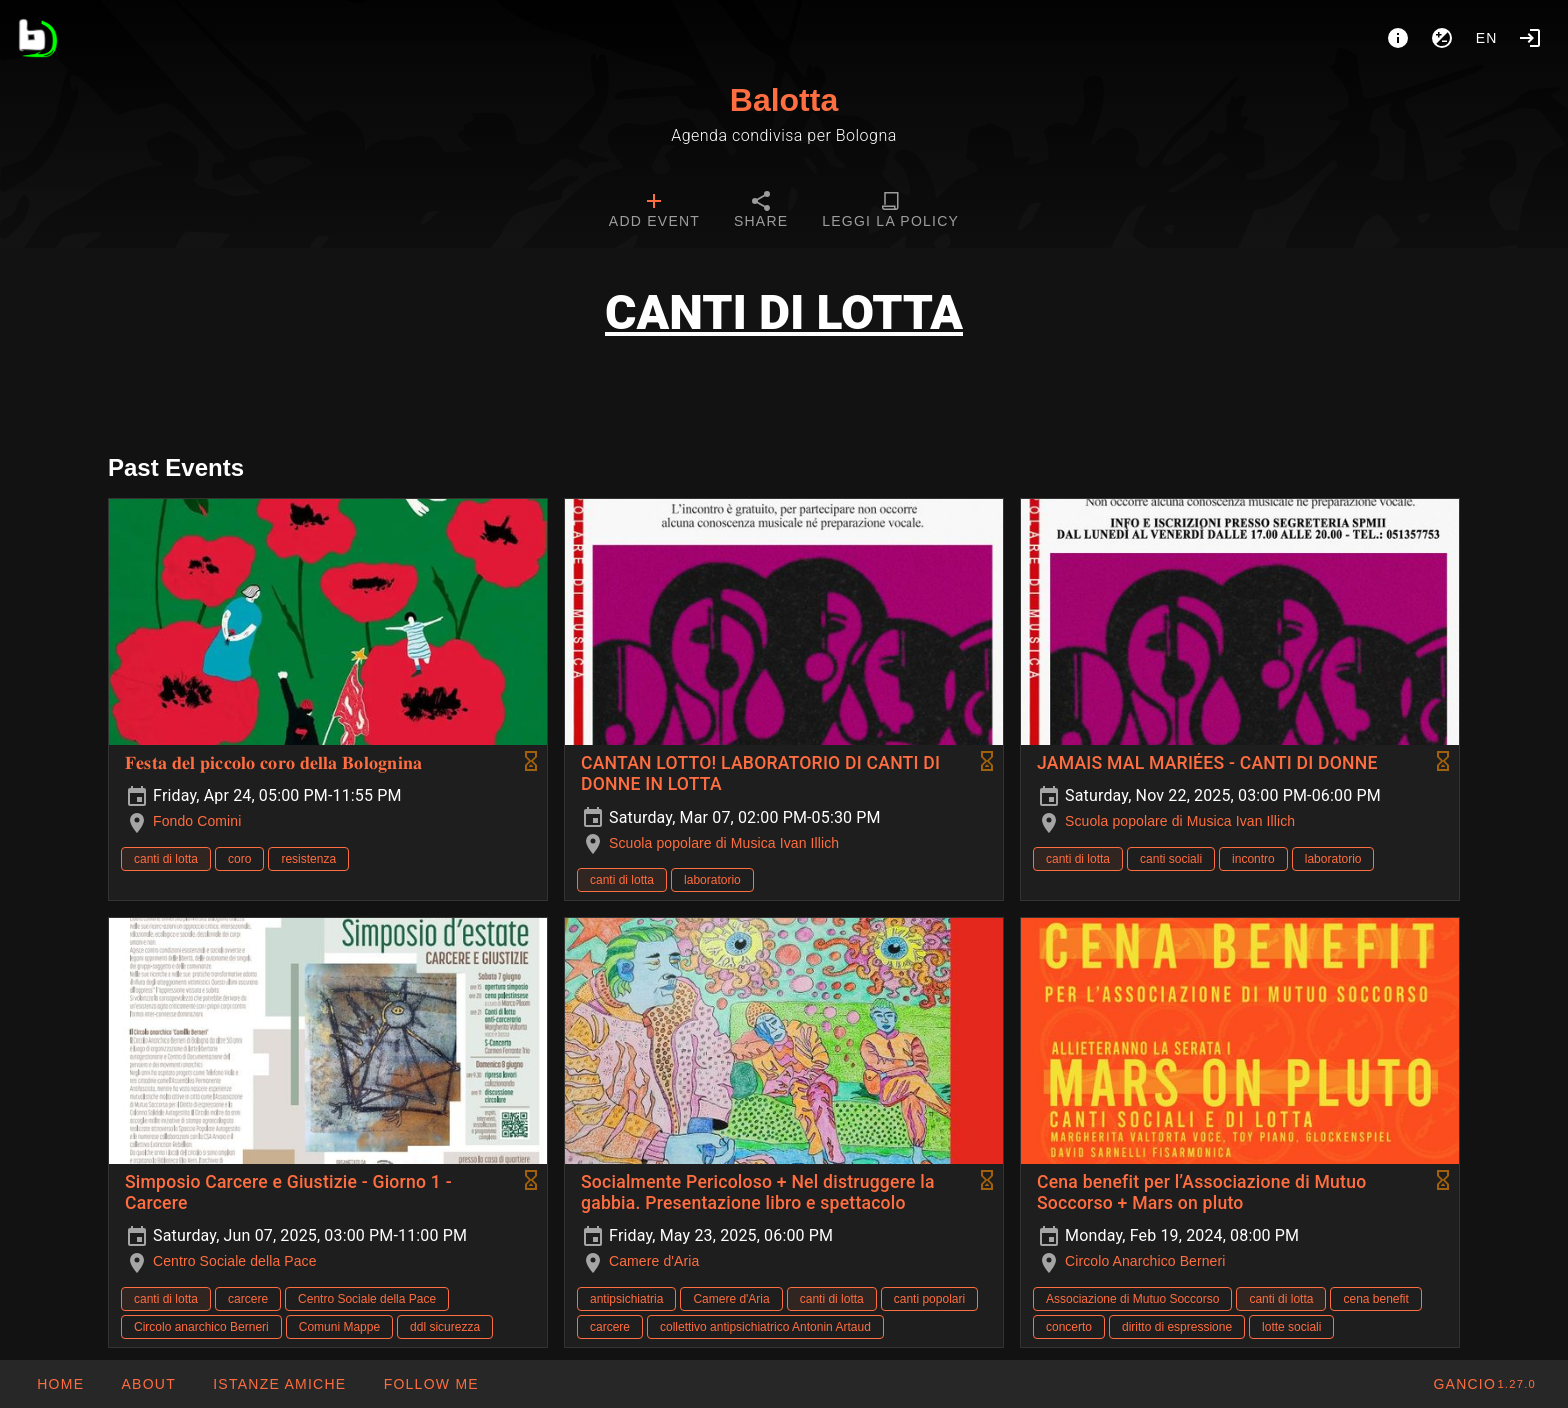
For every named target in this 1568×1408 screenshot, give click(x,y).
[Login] (1530, 38)
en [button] (1487, 38)
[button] (279, 1384)
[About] (1398, 38)
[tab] (654, 212)
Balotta (784, 100)
